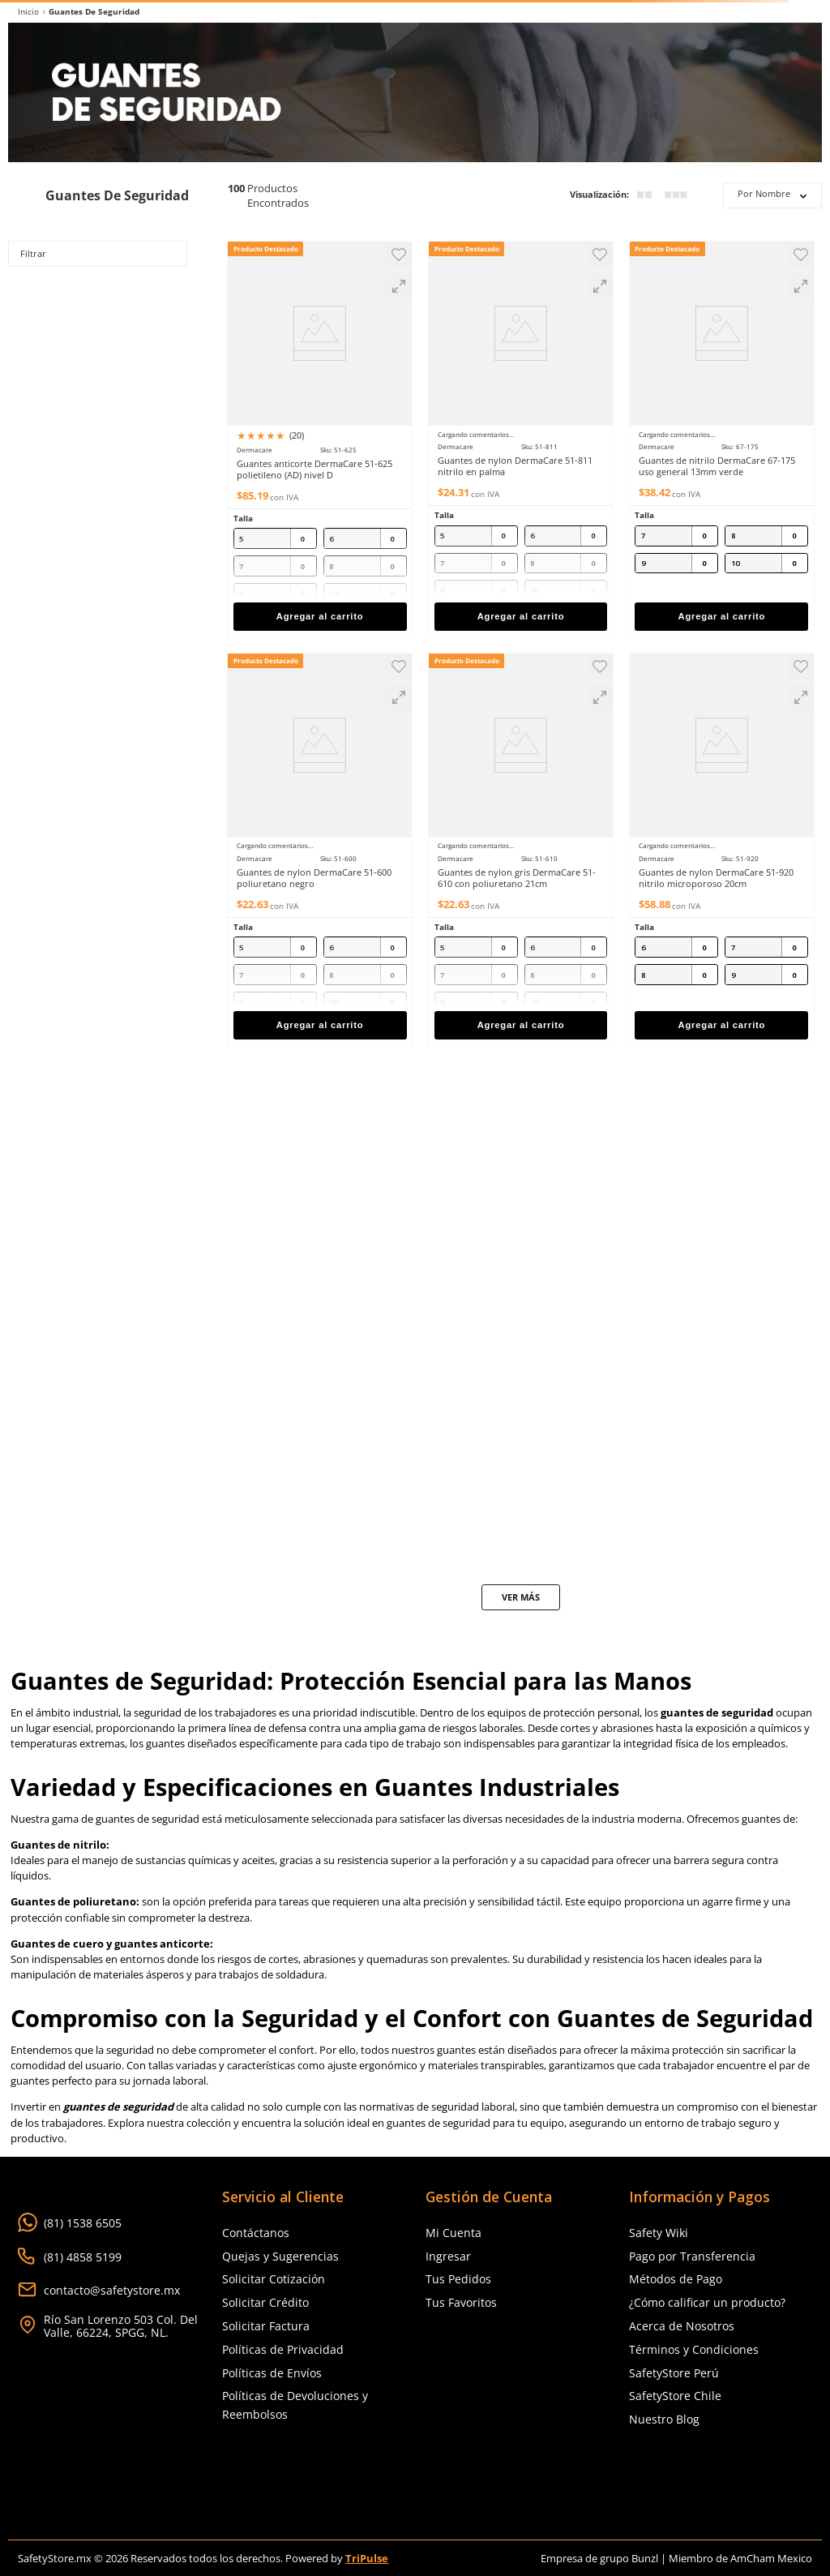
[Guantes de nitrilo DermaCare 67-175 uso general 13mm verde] (722, 434)
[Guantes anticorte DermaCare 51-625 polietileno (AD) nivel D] (320, 434)
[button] (399, 286)
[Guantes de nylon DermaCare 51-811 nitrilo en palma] (521, 434)
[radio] (644, 195)
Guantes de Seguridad (94, 11)
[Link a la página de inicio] (28, 12)
